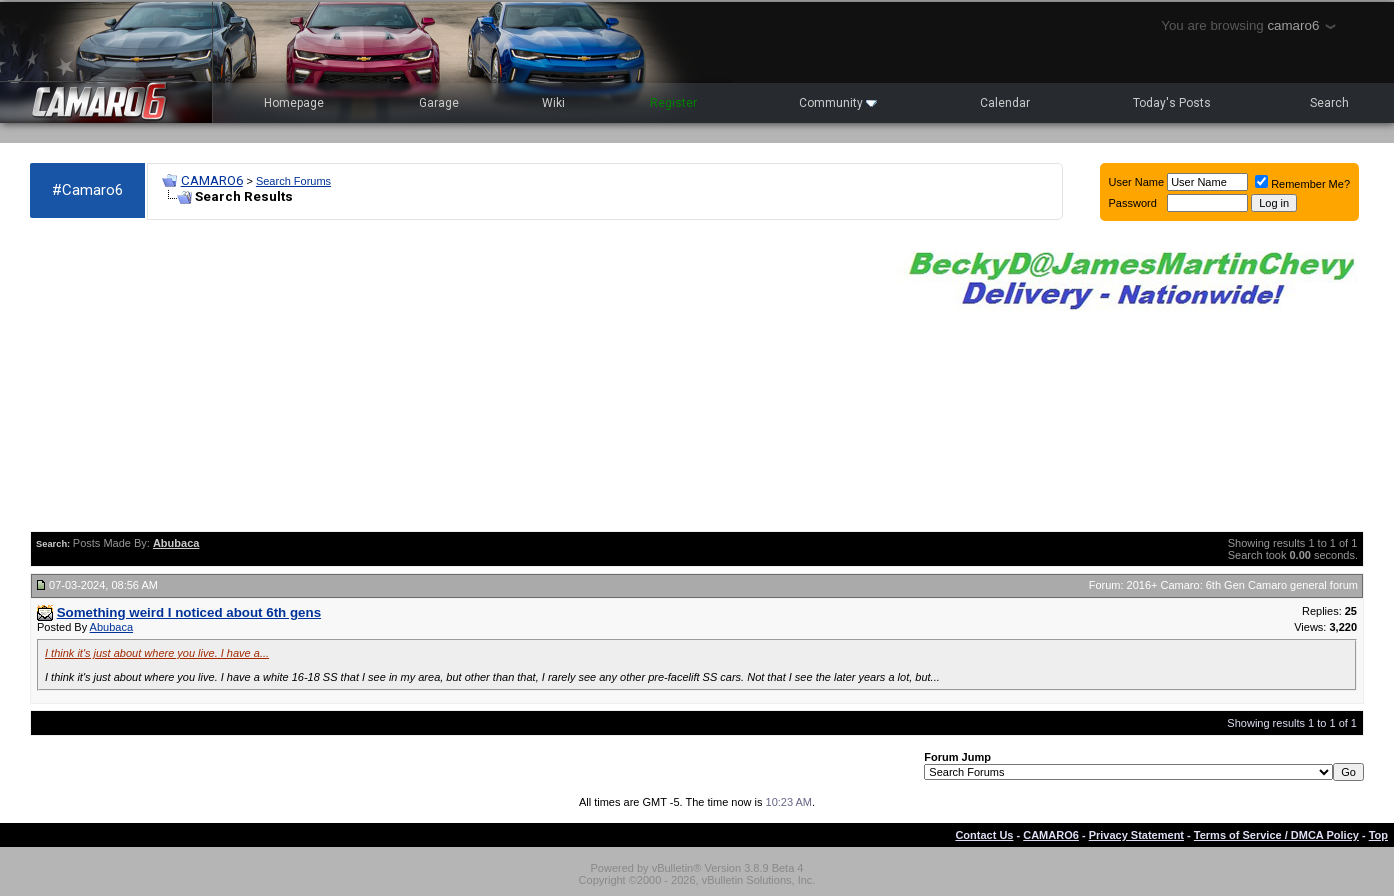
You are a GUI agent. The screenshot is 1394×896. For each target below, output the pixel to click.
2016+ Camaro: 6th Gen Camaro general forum (1242, 585)
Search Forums (293, 181)
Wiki (553, 103)
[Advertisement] (453, 376)
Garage (439, 103)
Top (1378, 835)
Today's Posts (1172, 103)
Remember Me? (1302, 184)
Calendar (1005, 103)
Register (673, 103)
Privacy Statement (1136, 835)
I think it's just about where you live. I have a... (157, 653)
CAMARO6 (212, 180)
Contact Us (984, 835)
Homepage (294, 103)
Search (1329, 103)
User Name (1137, 182)
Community (838, 103)
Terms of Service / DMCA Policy (1276, 835)
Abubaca (111, 627)
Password (1133, 203)
